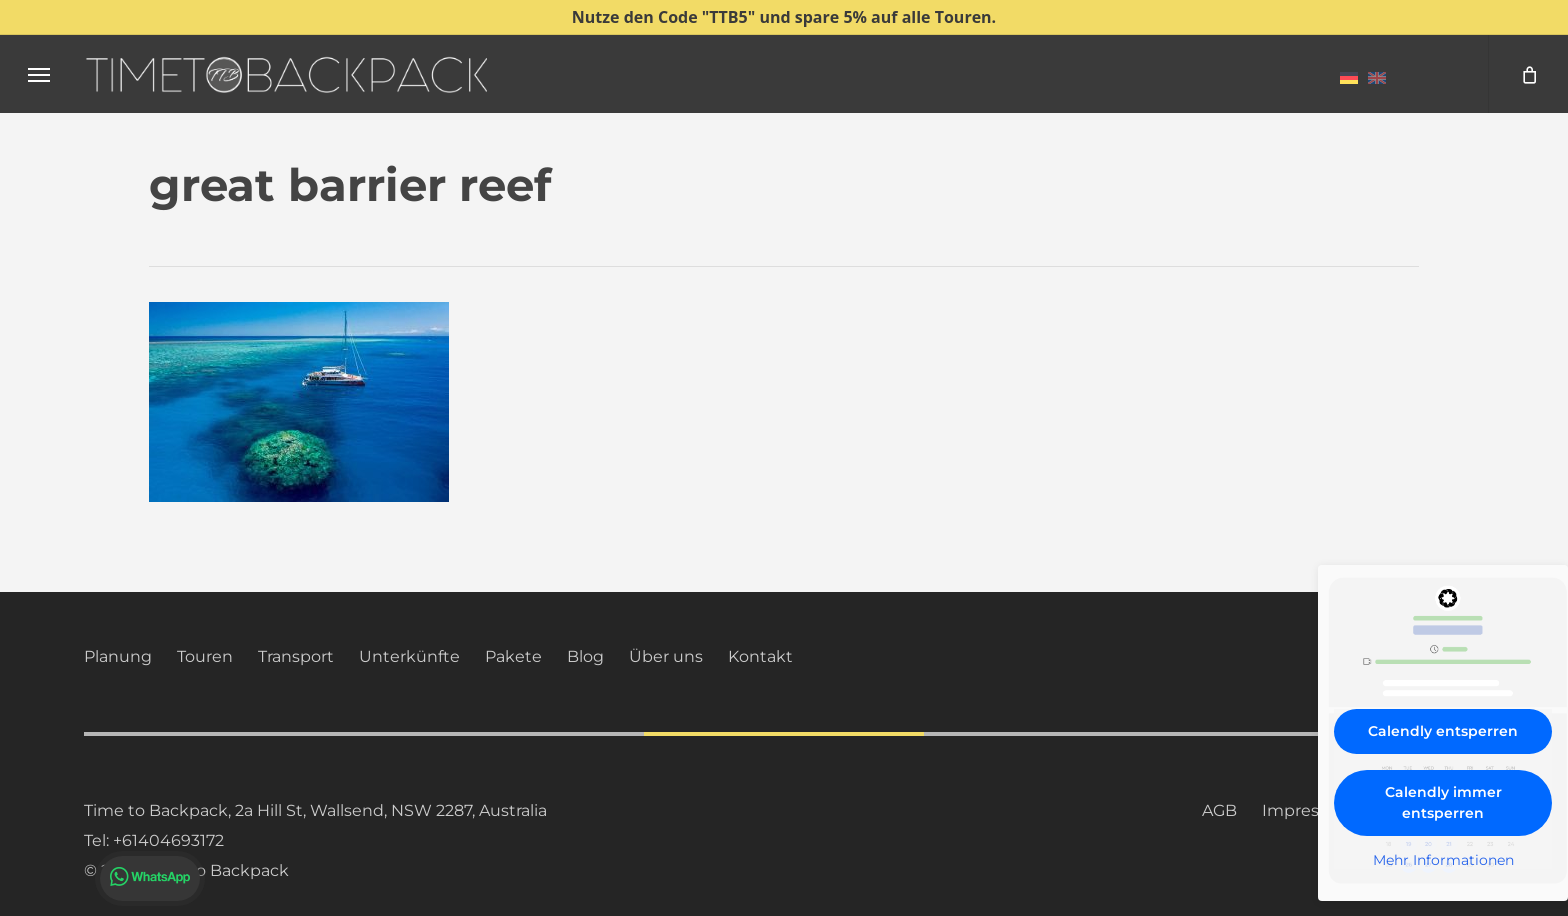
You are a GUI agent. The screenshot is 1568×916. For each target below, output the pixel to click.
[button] (39, 74)
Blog (585, 656)
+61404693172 (168, 840)
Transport (296, 656)
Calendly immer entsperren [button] (1443, 802)
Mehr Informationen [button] (1443, 860)
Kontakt (760, 656)
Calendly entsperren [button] (1443, 731)
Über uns (666, 656)
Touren (205, 656)
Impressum (1308, 810)
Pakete (513, 656)
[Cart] (1528, 74)
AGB (1219, 810)
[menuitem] (1349, 77)
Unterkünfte (409, 656)
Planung (118, 656)
